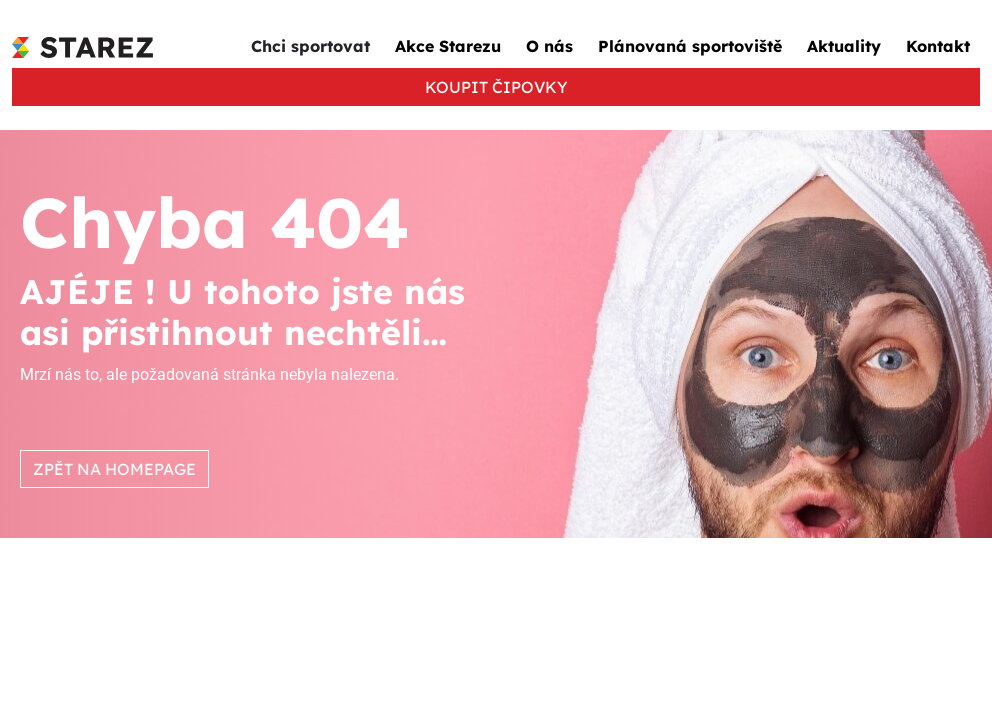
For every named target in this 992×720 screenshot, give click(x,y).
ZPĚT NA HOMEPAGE (114, 469)
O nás (549, 46)
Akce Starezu (448, 46)
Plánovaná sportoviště (690, 46)
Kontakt (938, 46)
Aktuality (844, 46)
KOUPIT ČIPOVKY (496, 87)
